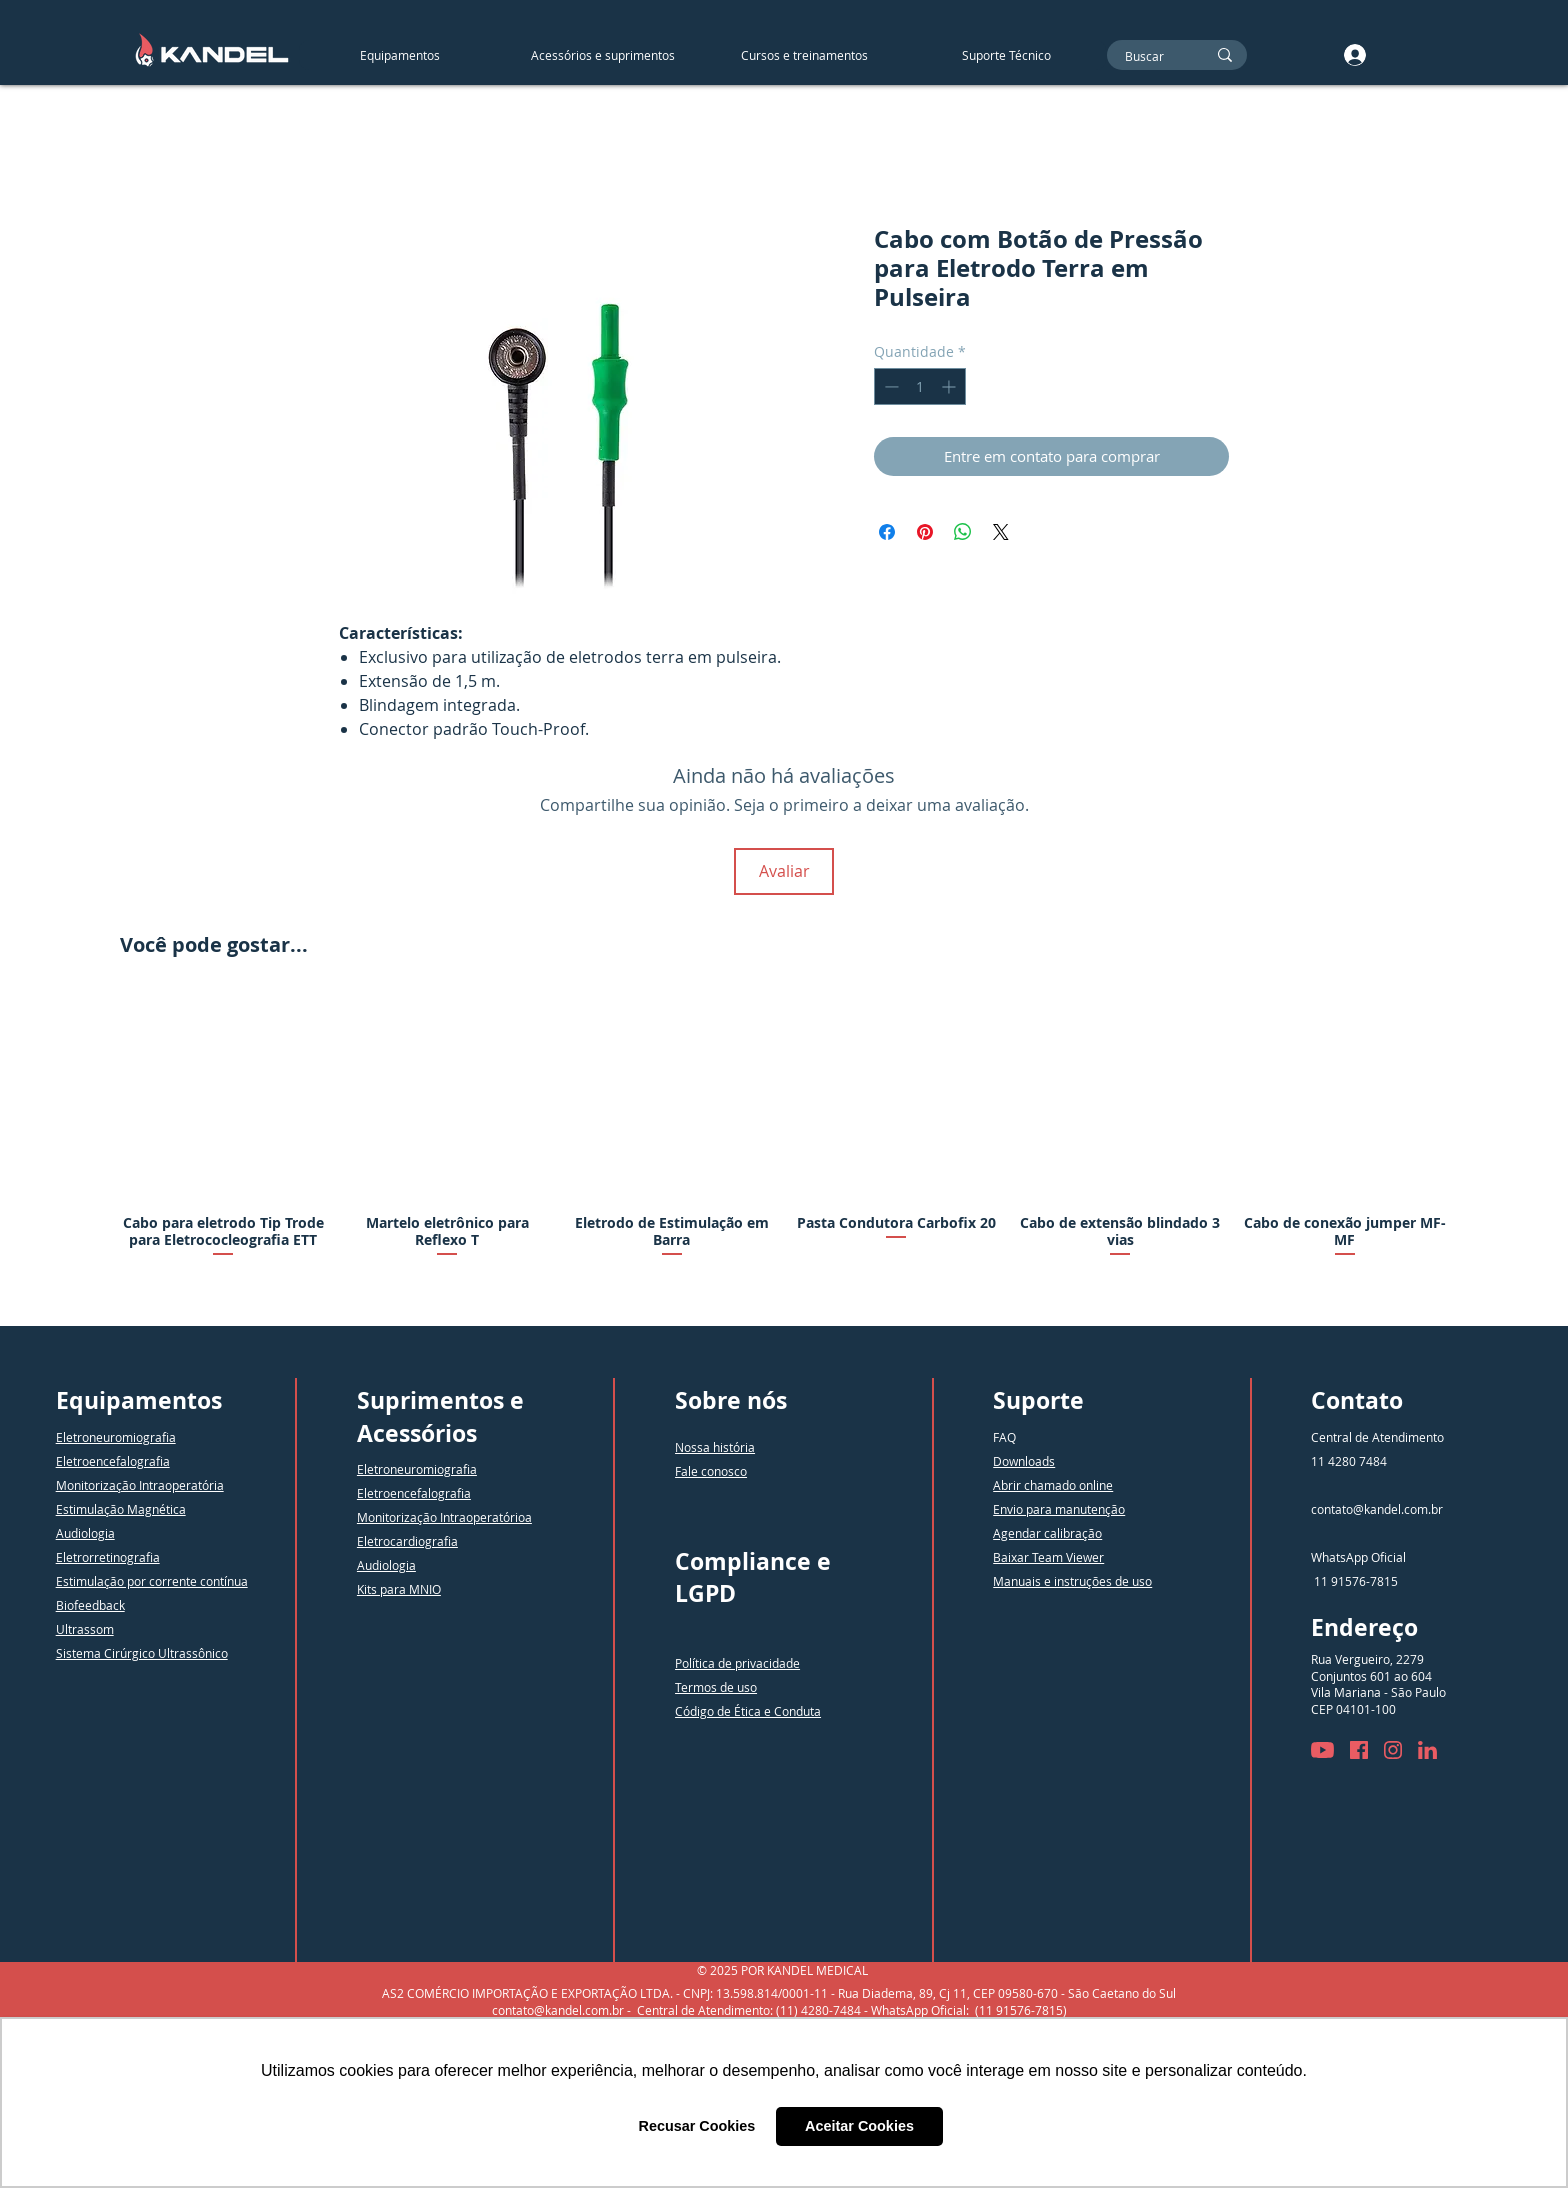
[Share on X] (1001, 532)
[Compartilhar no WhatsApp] (963, 532)
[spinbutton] (920, 386)
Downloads (1024, 1461)
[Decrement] (889, 386)
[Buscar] (1150, 56)
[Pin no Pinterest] (925, 532)
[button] (602, 55)
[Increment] (950, 386)
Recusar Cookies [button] (697, 2126)
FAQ (1004, 1437)
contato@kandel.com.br (1377, 1509)
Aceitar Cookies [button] (859, 2126)
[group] (784, 1144)
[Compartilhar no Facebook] (887, 532)
